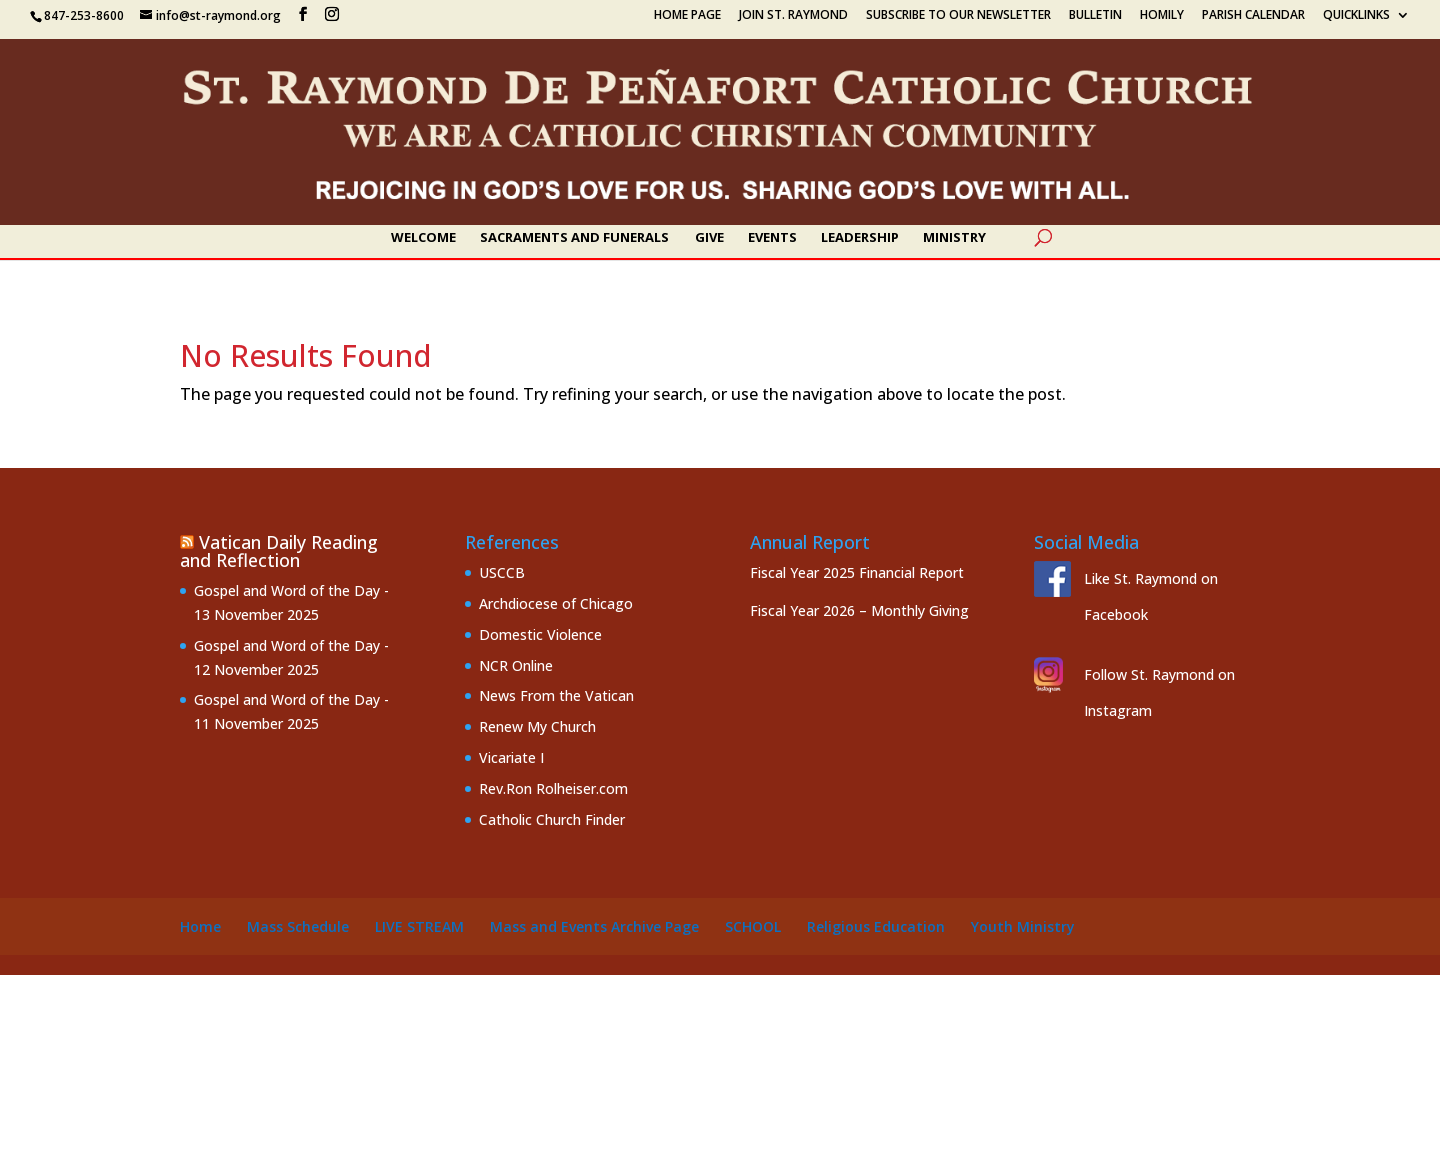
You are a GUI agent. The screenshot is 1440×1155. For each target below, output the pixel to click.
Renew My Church (537, 726)
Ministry (954, 238)
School (753, 926)
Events (772, 238)
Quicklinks (1356, 16)
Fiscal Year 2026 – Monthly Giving (859, 610)
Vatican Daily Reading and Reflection (279, 551)
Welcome (423, 238)
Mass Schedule (298, 926)
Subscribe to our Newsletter (958, 16)
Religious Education (876, 926)
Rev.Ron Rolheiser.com (553, 788)
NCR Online (516, 665)
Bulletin (1095, 16)
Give (709, 238)
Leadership (860, 238)
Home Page (687, 16)
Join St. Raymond (793, 16)
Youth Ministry (1023, 926)
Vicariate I (511, 757)
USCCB (502, 572)
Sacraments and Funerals (574, 238)
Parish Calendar (1253, 16)
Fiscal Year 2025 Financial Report (857, 572)
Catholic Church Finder (552, 819)
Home (200, 926)
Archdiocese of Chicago (556, 603)
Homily (1162, 16)
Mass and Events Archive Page (594, 926)
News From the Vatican (556, 695)
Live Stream (419, 926)
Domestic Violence (540, 634)
